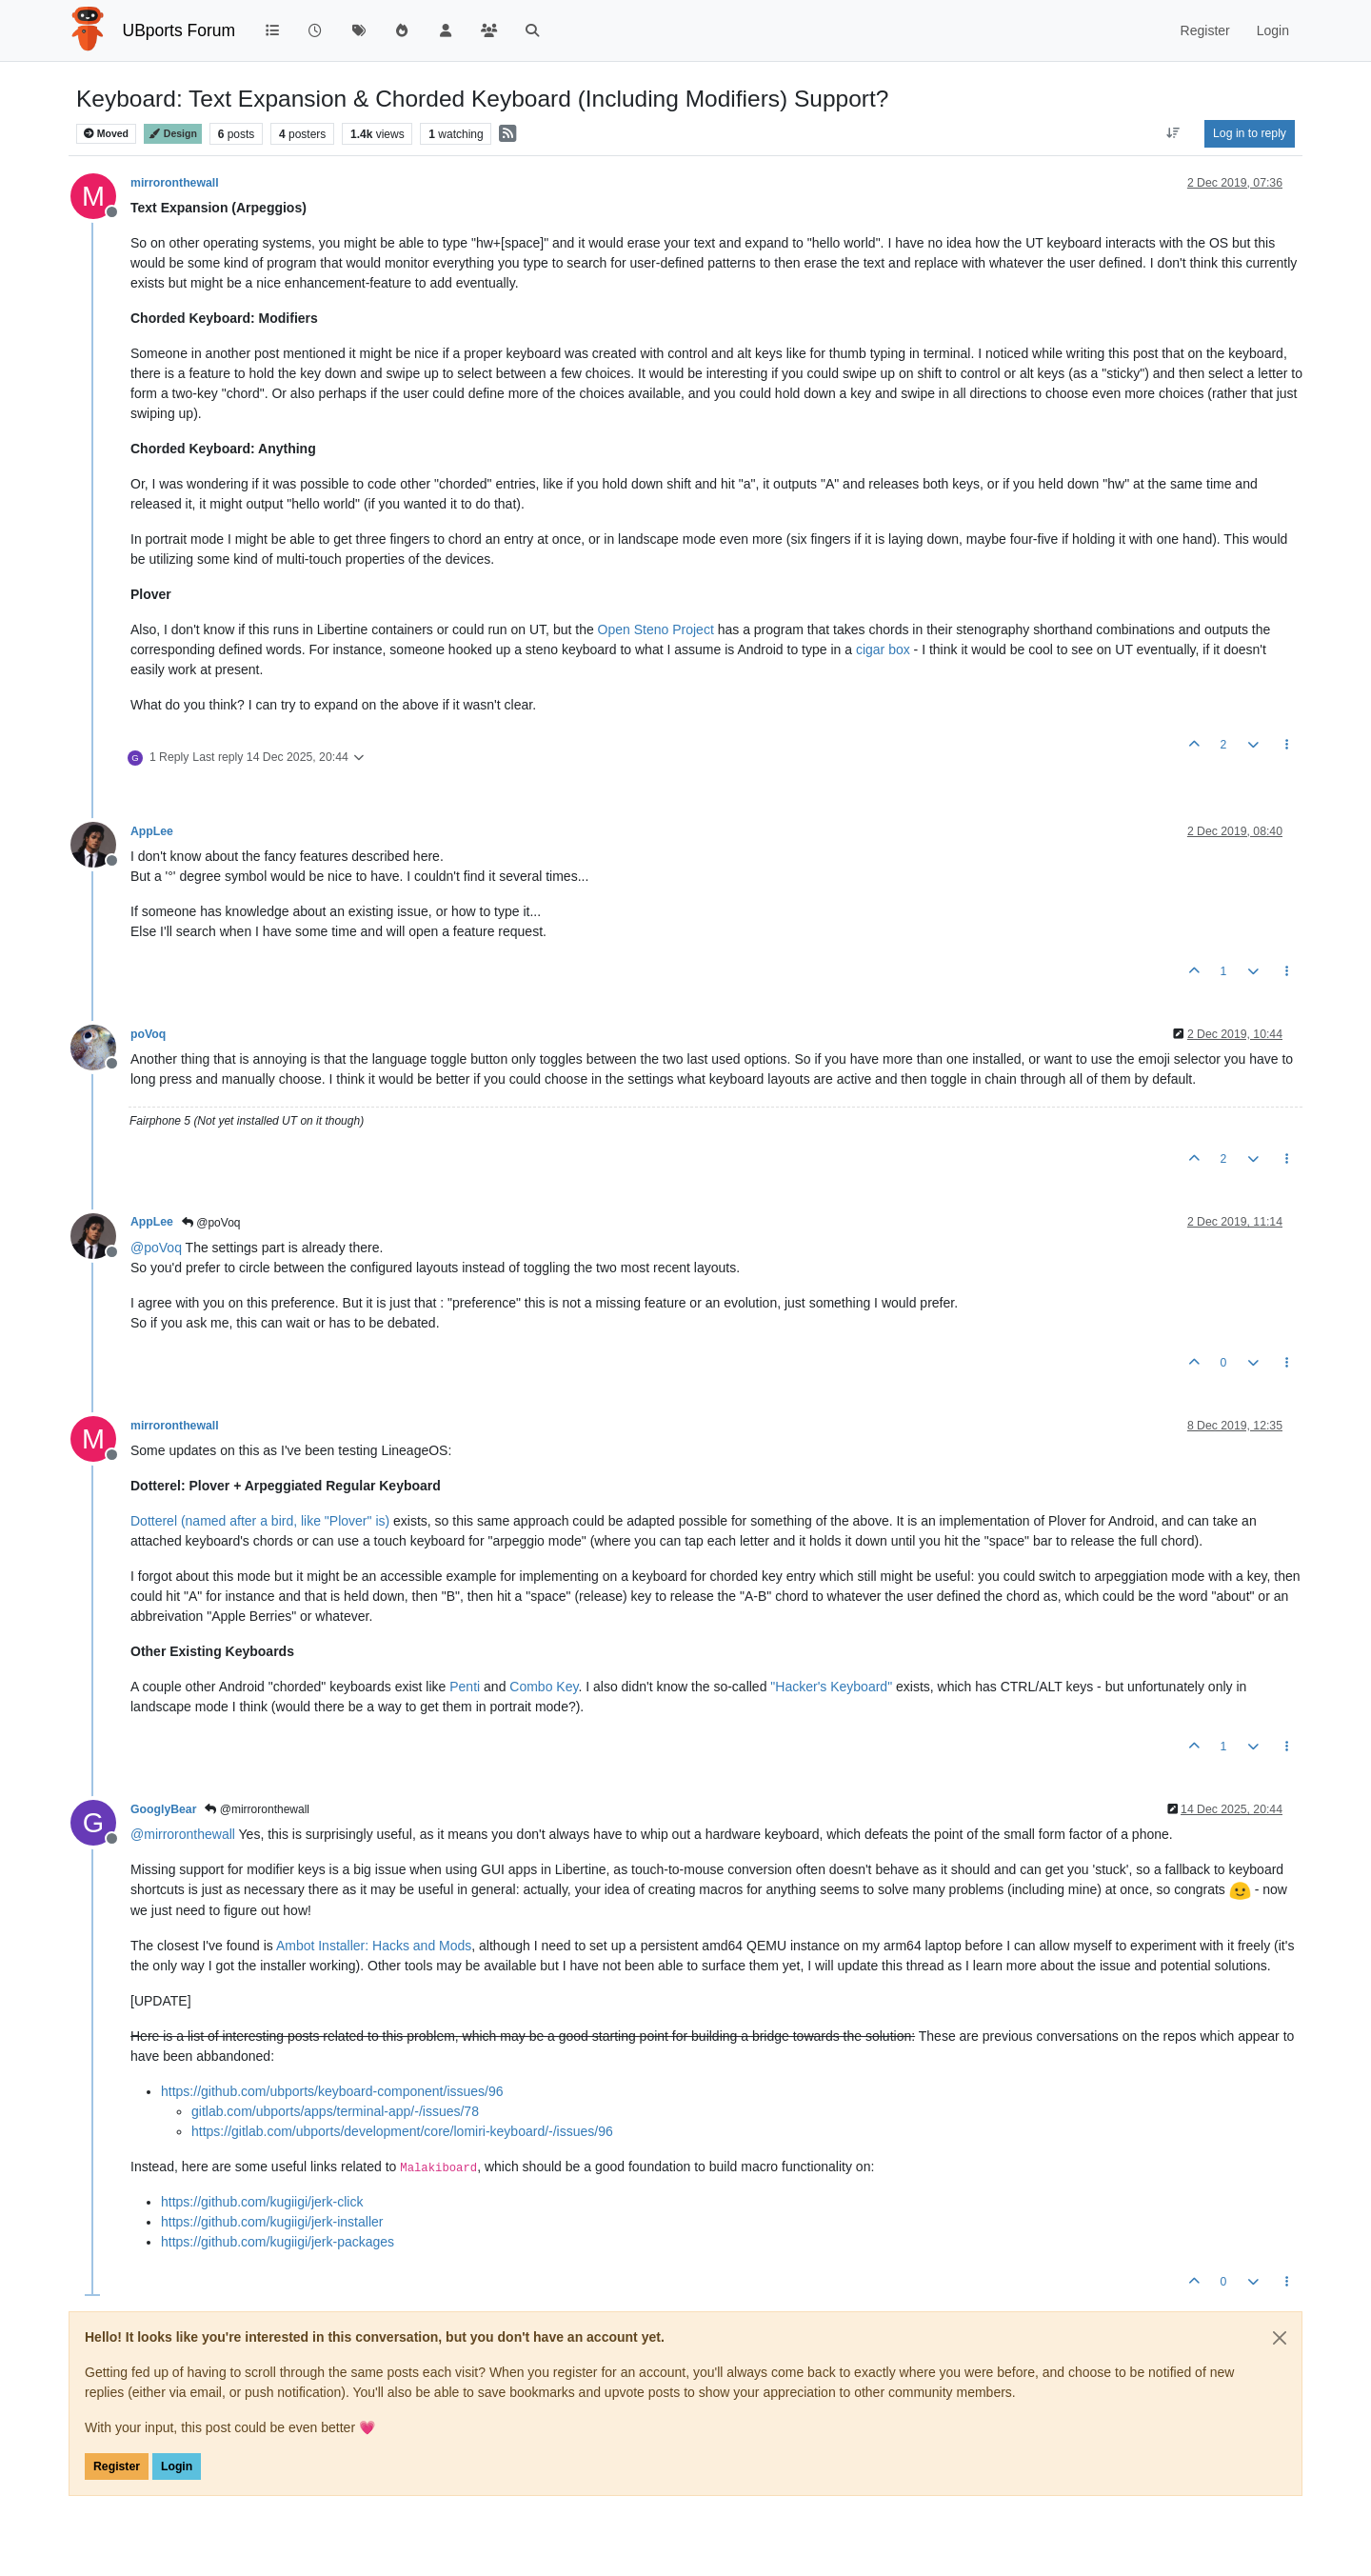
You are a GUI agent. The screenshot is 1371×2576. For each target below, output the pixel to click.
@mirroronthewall (257, 1809)
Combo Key (543, 1686)
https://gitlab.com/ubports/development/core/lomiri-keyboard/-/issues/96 (402, 2131)
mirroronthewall (174, 183)
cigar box (883, 649)
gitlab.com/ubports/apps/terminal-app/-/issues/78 (335, 2111)
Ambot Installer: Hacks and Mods (373, 1945)
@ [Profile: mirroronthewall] (182, 1834)
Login (176, 2466)
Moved (106, 134)
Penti (464, 1686)
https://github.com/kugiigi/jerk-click (262, 2201)
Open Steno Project (656, 629)
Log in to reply (1249, 133)
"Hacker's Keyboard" (831, 1686)
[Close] (1279, 2338)
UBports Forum (179, 30)
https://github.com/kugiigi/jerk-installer (272, 2221)
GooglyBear (163, 1809)
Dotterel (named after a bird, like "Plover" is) (259, 1520)
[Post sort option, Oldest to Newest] (1173, 133)
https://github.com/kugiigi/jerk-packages (277, 2241)
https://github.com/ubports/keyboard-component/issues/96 (332, 2091)
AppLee (151, 831)
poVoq (148, 1034)
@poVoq (211, 1222)
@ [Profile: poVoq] (156, 1247)
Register (116, 2466)
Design (173, 134)
